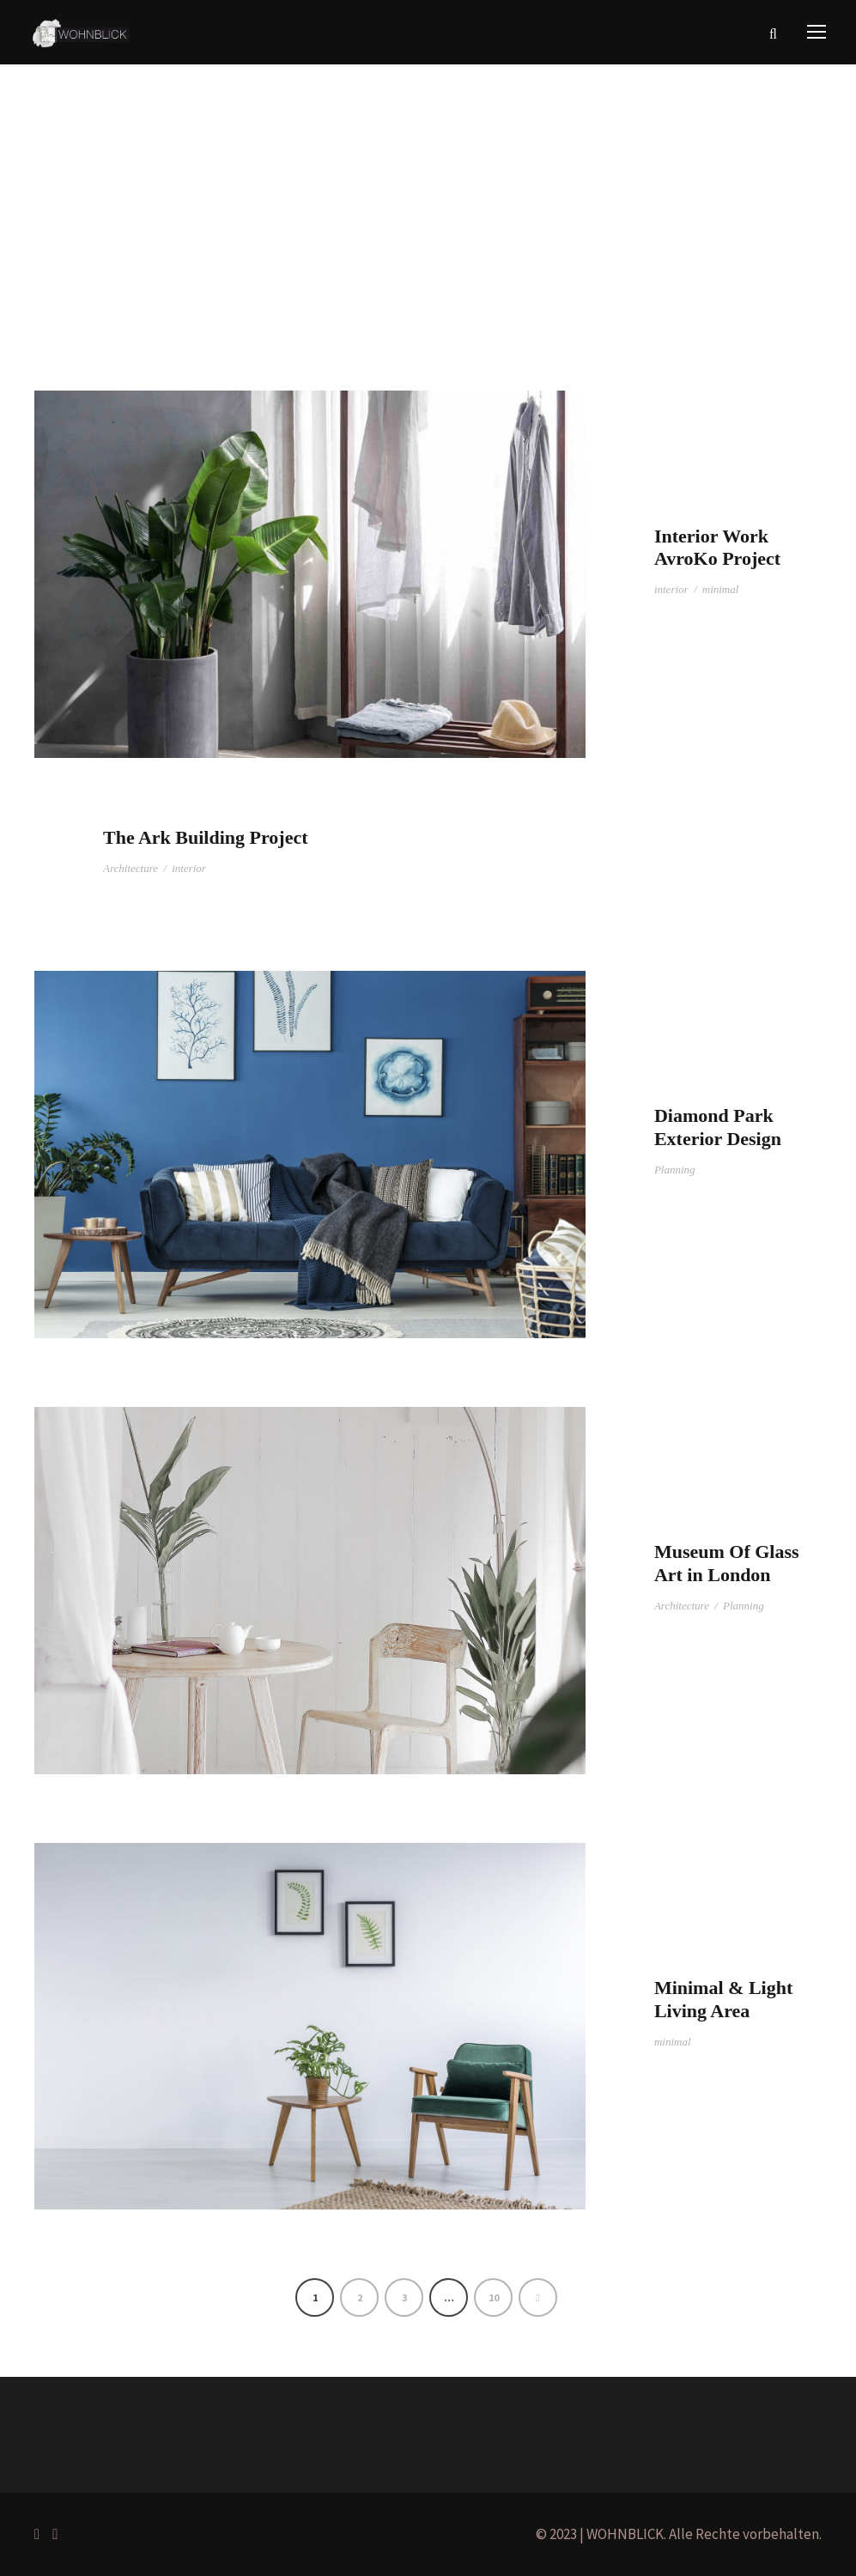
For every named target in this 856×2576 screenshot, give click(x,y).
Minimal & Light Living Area (723, 1999)
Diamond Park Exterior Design (717, 1127)
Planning (674, 1169)
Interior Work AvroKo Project (717, 547)
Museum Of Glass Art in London (726, 1563)
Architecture (130, 868)
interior (671, 589)
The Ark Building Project (205, 837)
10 (494, 2297)
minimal (720, 589)
